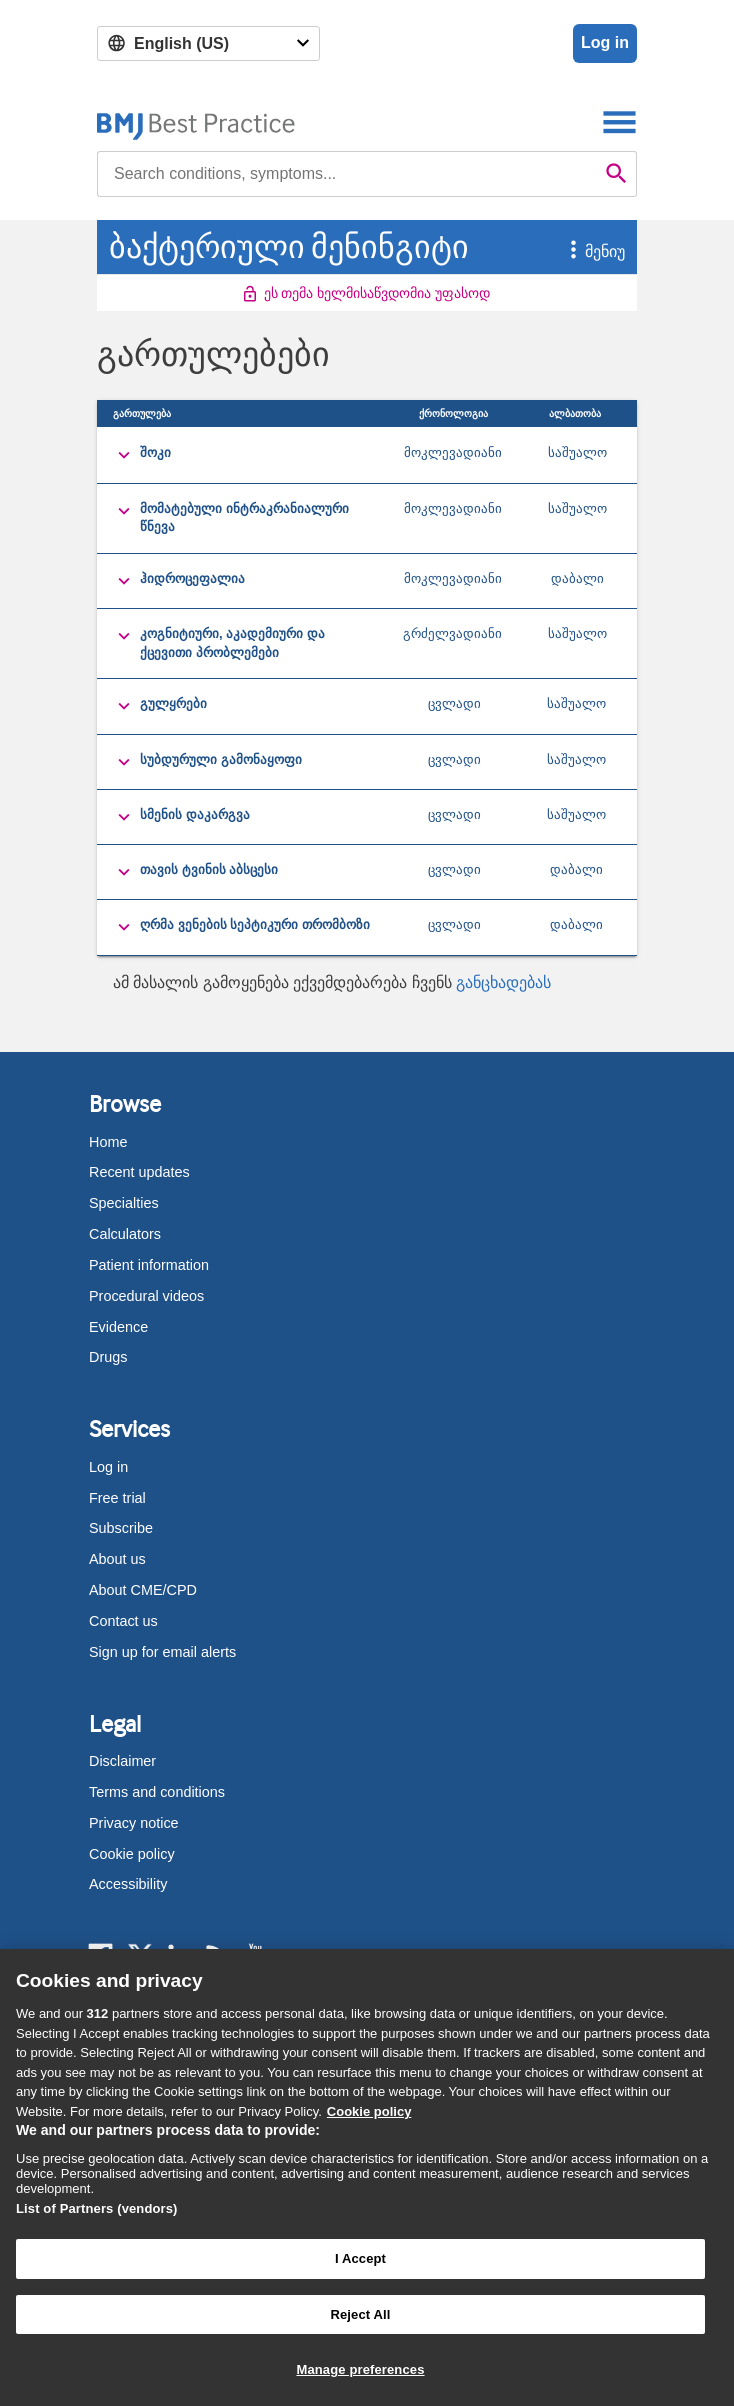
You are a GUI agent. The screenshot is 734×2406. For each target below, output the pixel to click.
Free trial (117, 1498)
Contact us (123, 1621)
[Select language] (208, 43)
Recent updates (139, 1172)
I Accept (360, 2258)
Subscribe (121, 1528)
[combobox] (347, 174)
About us (117, 1559)
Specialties (124, 1203)
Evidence (118, 1327)
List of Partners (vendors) (97, 2208)
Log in (605, 42)
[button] (562, 251)
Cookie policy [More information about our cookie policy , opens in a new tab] (369, 2111)
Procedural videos (146, 1296)
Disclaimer (122, 1761)
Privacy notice (134, 1823)
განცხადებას (503, 982)
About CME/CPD (143, 1590)
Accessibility (128, 1884)
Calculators (125, 1234)
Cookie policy (132, 1854)
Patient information (149, 1265)
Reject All (360, 2314)
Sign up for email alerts (162, 1652)
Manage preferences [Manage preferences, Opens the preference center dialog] (360, 2369)
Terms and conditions (157, 1792)
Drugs (108, 1357)
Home (108, 1142)
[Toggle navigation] (619, 121)
